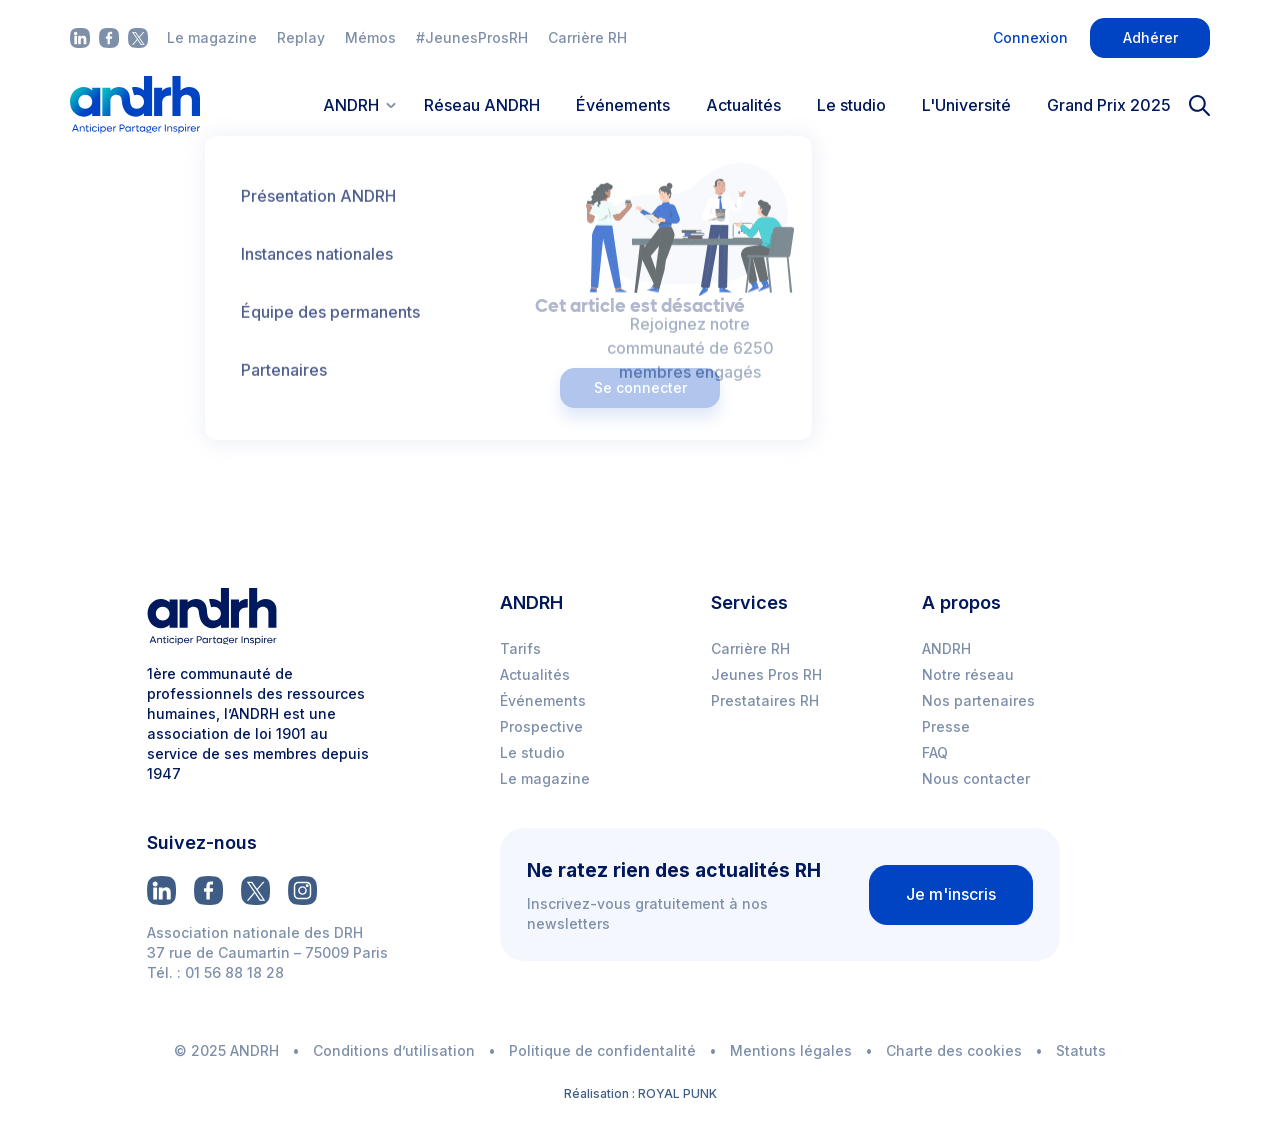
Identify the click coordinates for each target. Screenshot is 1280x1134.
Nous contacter (976, 778)
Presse (946, 726)
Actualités (743, 105)
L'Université (966, 105)
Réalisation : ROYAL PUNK (640, 1093)
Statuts (1081, 1050)
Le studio (851, 105)
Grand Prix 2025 (1109, 105)
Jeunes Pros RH (766, 674)
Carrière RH (587, 37)
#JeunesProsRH (472, 37)
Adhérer (1150, 37)
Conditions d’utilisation (394, 1050)
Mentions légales (791, 1050)
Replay (301, 37)
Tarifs (520, 648)
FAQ (935, 752)
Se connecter (640, 387)
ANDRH (946, 648)
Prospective (541, 726)
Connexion (1030, 37)
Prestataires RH (765, 700)
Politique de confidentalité (602, 1050)
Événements (623, 105)
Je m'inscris (951, 894)
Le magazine (212, 37)
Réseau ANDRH (482, 105)
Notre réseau (968, 674)
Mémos (370, 37)
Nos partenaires (978, 700)
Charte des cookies (954, 1050)
